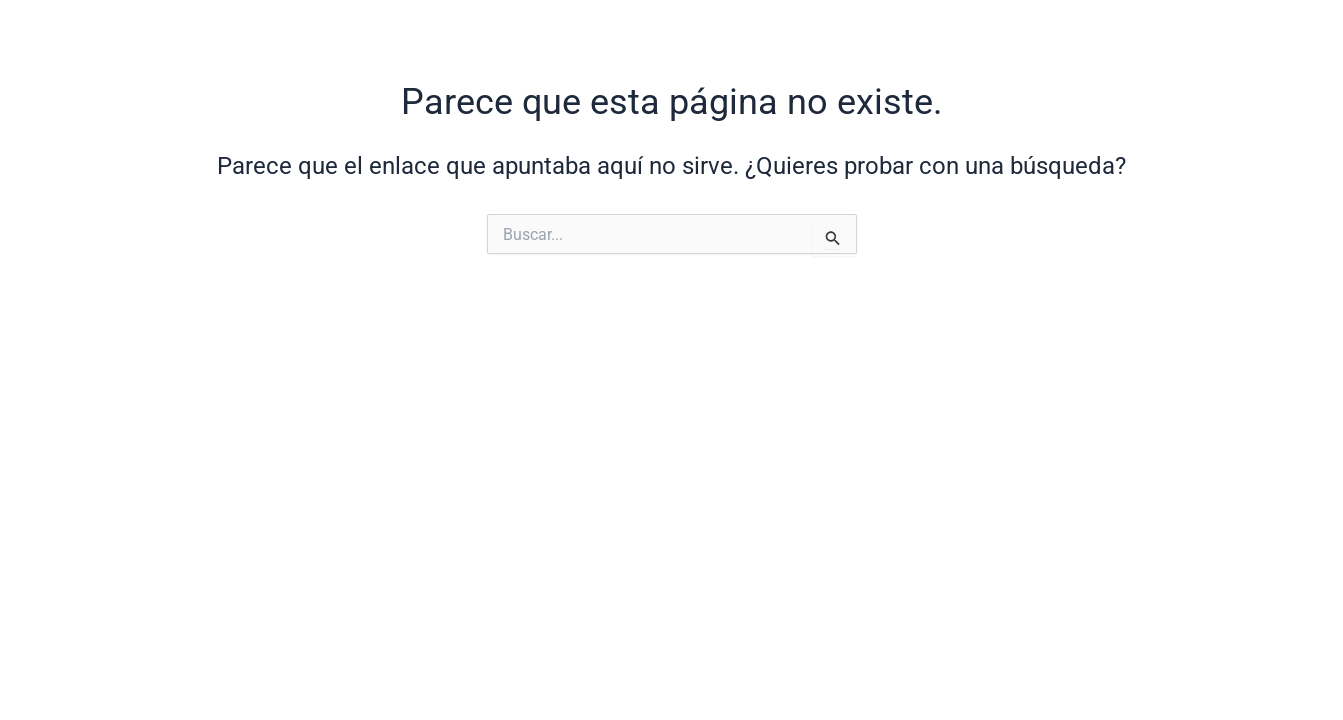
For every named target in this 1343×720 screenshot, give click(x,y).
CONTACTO (1157, 32)
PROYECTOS (858, 32)
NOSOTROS (709, 32)
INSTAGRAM (1010, 32)
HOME (589, 32)
